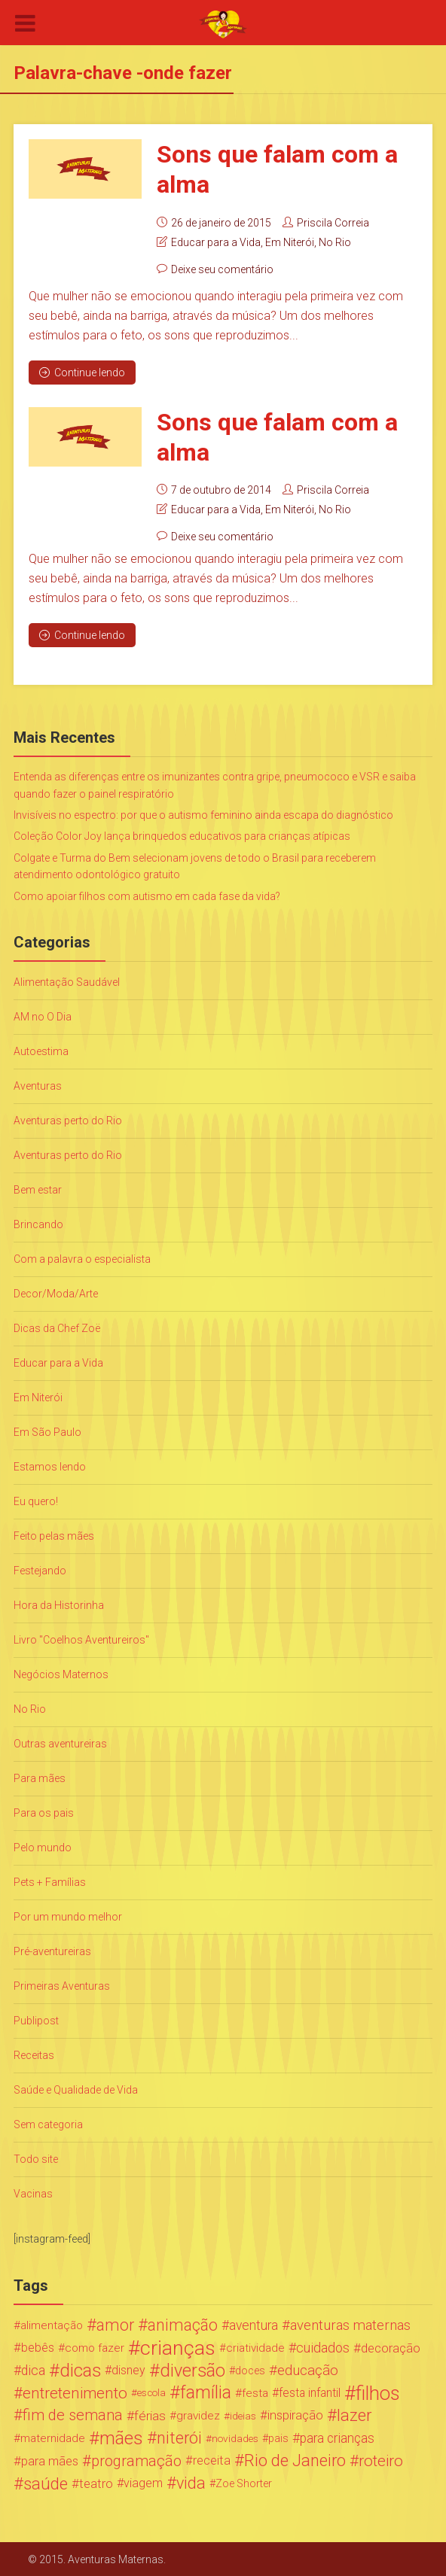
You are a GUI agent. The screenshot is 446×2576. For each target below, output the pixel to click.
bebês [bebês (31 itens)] (37, 2347)
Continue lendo (82, 372)
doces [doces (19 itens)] (250, 2370)
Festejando (40, 1570)
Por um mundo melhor (68, 1916)
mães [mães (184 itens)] (121, 2437)
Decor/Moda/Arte (56, 1293)
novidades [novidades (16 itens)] (235, 2438)
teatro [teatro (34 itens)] (96, 2482)
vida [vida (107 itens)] (191, 2483)
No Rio (335, 242)
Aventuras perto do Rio (68, 1120)
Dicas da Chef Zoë (57, 1327)
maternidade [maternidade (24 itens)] (52, 2437)
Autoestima (41, 1051)
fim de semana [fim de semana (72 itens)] (73, 2414)
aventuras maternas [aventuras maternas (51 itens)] (350, 2324)
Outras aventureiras (60, 1743)
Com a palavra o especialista (82, 1258)
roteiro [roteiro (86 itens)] (381, 2460)
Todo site (36, 2158)
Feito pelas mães (54, 1535)
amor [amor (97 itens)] (115, 2325)
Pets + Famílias (50, 1881)
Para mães (40, 1778)
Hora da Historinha (59, 1604)
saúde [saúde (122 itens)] (45, 2483)
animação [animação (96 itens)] (183, 2325)
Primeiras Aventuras (62, 1985)
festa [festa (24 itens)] (255, 2392)
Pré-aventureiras (52, 1951)
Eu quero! (36, 1501)
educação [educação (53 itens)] (307, 2370)
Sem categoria (48, 2124)
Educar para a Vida (216, 242)
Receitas (34, 2054)
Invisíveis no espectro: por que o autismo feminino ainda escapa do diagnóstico (203, 814)
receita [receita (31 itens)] (212, 2460)
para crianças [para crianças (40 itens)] (337, 2437)
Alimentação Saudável (67, 981)
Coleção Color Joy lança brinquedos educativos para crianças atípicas (182, 835)
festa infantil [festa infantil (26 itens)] (310, 2392)
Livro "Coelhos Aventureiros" (81, 1639)
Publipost (36, 2020)
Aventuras (38, 1085)
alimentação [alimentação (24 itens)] (51, 2324)
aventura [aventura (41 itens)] (253, 2324)
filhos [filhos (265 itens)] (378, 2392)
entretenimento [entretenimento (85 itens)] (75, 2392)
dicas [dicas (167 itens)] (80, 2370)
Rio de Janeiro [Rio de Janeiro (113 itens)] (295, 2460)
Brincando (38, 1224)
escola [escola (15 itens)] (151, 2392)
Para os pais (44, 1812)
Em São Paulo (47, 1431)
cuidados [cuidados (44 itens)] (323, 2347)
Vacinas (33, 2193)
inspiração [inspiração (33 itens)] (295, 2414)
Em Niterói (289, 242)
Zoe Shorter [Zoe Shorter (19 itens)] (243, 2483)
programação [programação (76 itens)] (136, 2460)
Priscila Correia (333, 222)
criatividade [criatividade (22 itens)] (255, 2347)
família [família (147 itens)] (205, 2392)
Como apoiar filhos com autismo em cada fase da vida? (147, 895)
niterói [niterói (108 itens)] (179, 2437)
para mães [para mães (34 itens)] (49, 2460)
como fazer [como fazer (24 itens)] (94, 2347)
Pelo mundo (43, 1847)
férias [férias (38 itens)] (150, 2414)
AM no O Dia (43, 1016)
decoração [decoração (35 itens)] (390, 2347)
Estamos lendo (50, 1466)
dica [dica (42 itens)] (33, 2369)
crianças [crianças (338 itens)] (177, 2347)
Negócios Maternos (61, 1674)
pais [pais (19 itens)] (278, 2438)
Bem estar (38, 1189)
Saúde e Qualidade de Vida (76, 2089)
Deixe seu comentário (222, 269)
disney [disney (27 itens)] (128, 2369)
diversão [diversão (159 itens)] (192, 2370)
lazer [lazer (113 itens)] (354, 2415)
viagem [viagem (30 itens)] (143, 2482)
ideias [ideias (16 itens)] (243, 2415)
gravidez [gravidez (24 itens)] (198, 2415)
